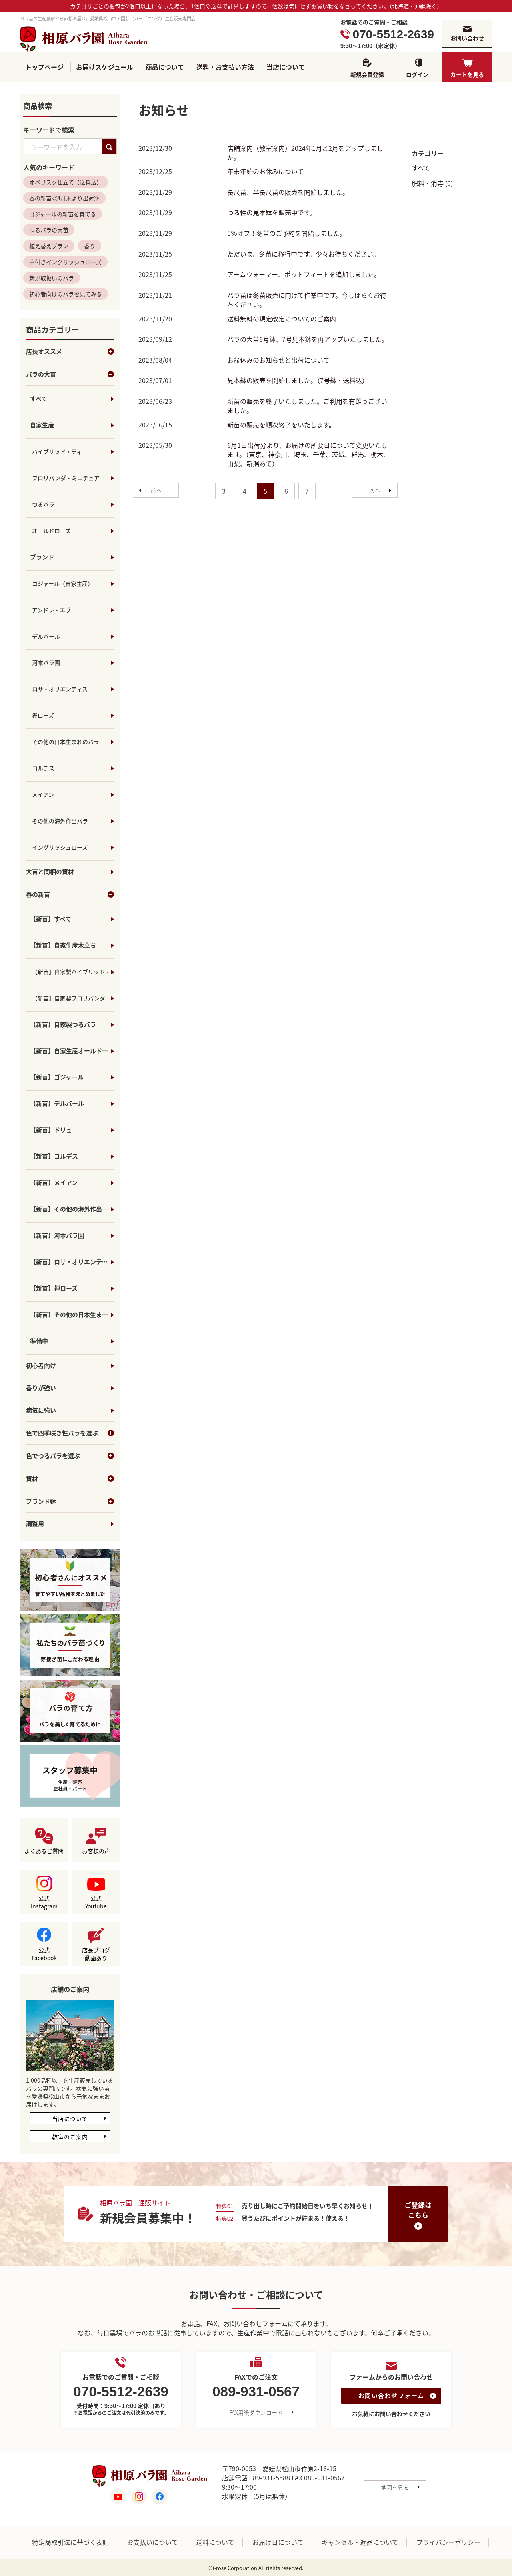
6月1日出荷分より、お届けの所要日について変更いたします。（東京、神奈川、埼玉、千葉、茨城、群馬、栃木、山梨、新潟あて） (308, 455)
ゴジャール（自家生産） (62, 584)
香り (89, 246)
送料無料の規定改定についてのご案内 (281, 318)
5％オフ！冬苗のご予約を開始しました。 (286, 233)
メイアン (43, 795)
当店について (285, 67)
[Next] (375, 490)
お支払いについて (152, 2542)
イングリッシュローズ (60, 848)
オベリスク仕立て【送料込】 (65, 182)
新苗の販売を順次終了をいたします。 (281, 424)
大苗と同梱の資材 (50, 872)
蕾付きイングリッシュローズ (65, 262)
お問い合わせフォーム (391, 2396)
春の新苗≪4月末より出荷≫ (64, 198)
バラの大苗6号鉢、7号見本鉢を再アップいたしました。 (307, 339)
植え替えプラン (48, 246)
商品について (165, 67)
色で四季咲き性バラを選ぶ (70, 1433)
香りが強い (41, 1388)
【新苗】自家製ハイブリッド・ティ (73, 972)
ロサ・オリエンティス (60, 689)
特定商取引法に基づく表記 (70, 2542)
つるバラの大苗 (48, 230)
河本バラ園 (46, 663)
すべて (38, 399)
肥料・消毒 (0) (432, 183)
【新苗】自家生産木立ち (63, 945)
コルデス (43, 768)
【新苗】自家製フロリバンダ (68, 998)
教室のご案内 (70, 2137)
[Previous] (156, 490)
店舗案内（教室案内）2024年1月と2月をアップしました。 (305, 152)
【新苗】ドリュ (51, 1130)
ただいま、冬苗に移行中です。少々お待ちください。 (303, 254)
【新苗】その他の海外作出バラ (72, 1209)
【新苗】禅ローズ (54, 1288)
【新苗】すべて (50, 919)
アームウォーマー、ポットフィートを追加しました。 (303, 274)
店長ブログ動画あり (96, 1954)
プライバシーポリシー (448, 2542)
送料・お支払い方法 (225, 67)
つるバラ (43, 505)
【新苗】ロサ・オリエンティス (72, 1262)
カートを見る (467, 74)
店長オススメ (70, 352)
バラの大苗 (70, 374)
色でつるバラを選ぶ (70, 1456)
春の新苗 (70, 895)
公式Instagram (44, 1902)
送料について (215, 2542)
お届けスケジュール (104, 67)
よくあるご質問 (44, 1851)
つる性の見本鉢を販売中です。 (271, 212)
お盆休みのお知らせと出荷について (278, 360)
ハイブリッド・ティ (57, 452)
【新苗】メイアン (54, 1183)
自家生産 (42, 425)
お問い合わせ (467, 38)
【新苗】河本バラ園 (57, 1235)
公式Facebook (44, 1954)
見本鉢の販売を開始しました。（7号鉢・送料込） (297, 380)
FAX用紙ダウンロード (256, 2413)
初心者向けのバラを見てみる (65, 294)
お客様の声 (96, 1851)
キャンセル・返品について (360, 2542)
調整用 (35, 1524)
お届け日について (278, 2542)
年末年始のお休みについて (265, 171)
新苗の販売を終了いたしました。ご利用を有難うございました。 (307, 406)
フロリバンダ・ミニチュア (66, 478)
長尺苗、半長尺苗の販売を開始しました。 (288, 192)
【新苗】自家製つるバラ (63, 1024)
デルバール (46, 637)
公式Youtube (96, 1902)
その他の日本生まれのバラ (65, 742)
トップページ (44, 67)
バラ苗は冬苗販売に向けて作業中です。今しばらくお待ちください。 (306, 300)
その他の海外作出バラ (60, 821)
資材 (70, 1479)
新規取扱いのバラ (51, 278)
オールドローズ (51, 531)
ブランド (42, 557)
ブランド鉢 (70, 1502)
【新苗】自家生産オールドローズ (72, 1051)
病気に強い (41, 1411)
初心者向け (41, 1366)
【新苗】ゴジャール (57, 1077)
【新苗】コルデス (54, 1156)
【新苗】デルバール (57, 1103)
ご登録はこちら (418, 2210)
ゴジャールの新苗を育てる (62, 214)
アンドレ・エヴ (51, 610)
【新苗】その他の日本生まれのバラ (72, 1315)
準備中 (39, 1341)
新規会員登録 (367, 74)
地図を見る (395, 2487)
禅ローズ (43, 716)
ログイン (417, 74)
